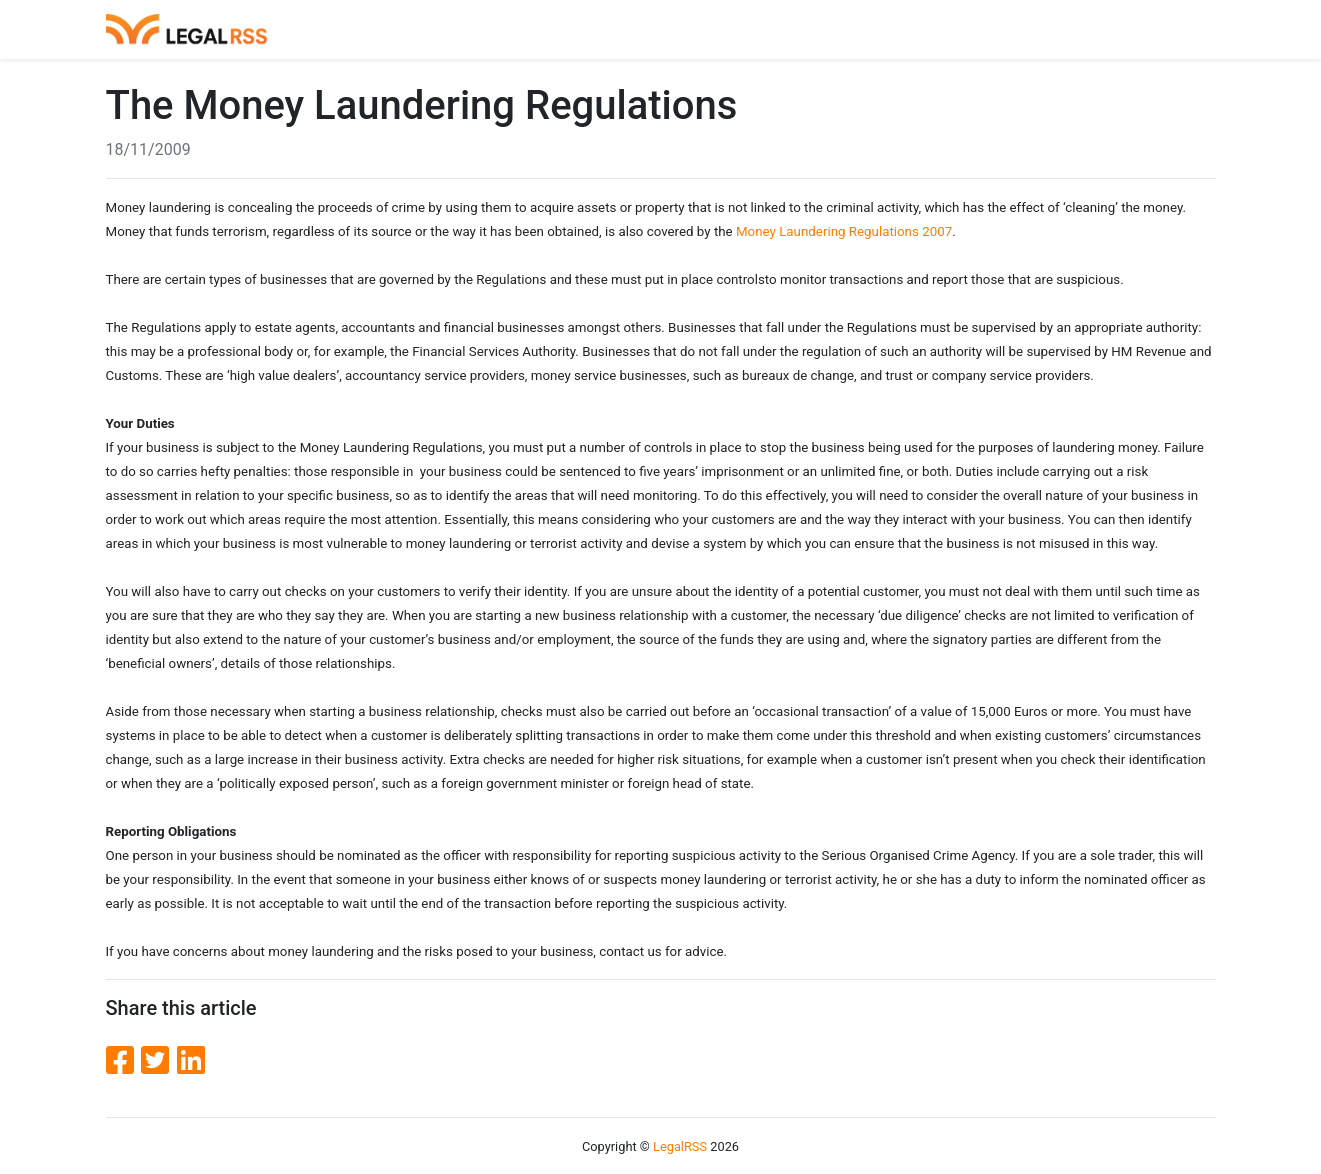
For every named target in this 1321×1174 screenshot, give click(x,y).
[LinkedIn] (191, 1061)
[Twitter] (159, 1061)
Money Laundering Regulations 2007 (844, 231)
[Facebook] (124, 1061)
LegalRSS (680, 1146)
